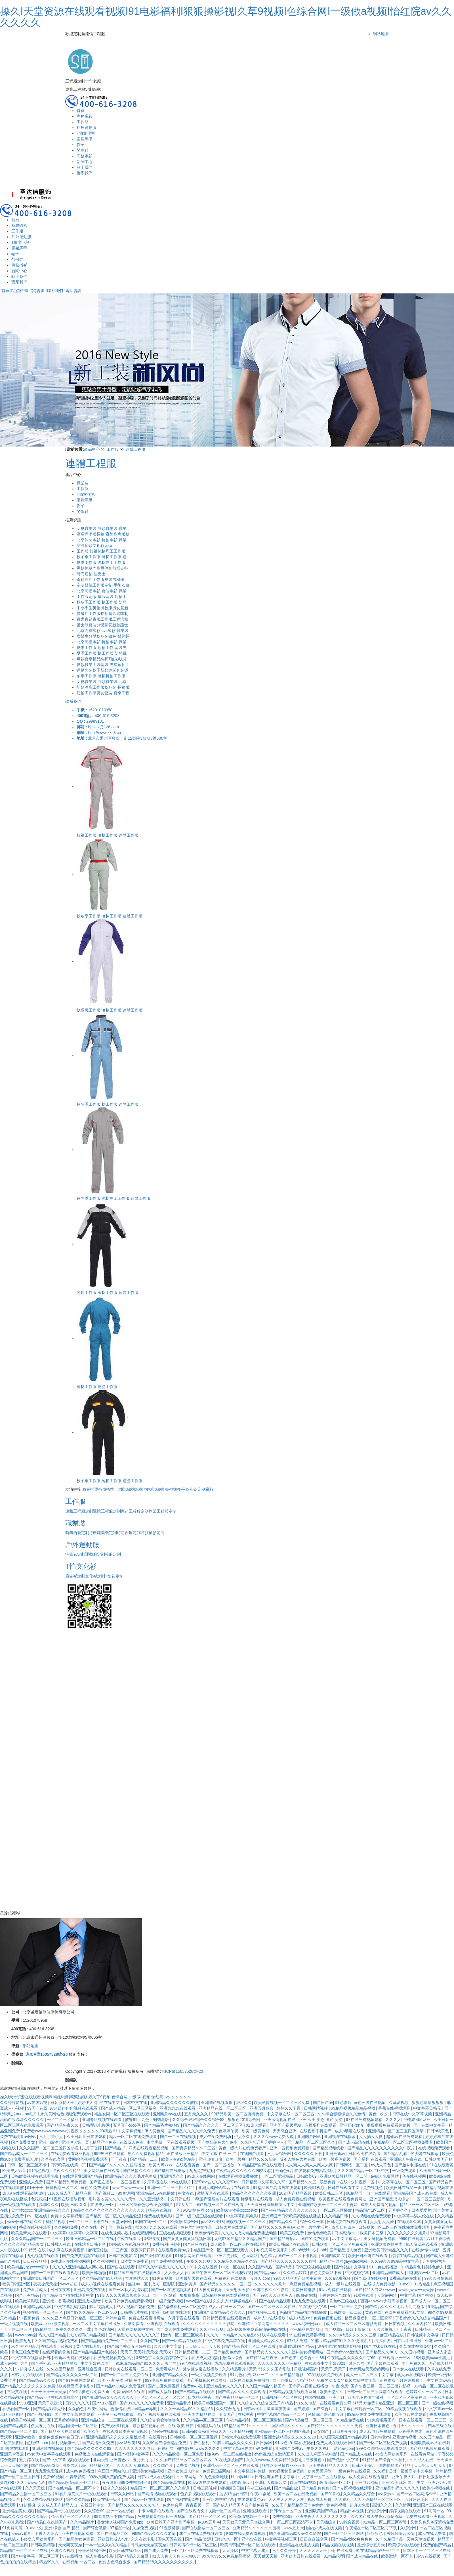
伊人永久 (242, 2136)
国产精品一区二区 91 (19, 2431)
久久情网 (403, 2505)
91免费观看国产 (381, 2420)
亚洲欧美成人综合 (183, 2471)
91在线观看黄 (441, 2165)
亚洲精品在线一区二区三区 (223, 2108)
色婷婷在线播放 (165, 2431)
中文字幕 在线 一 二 (219, 2153)
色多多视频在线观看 (198, 2494)
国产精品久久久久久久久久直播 (289, 2261)
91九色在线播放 (383, 2267)
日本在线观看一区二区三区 (423, 2420)
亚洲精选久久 (172, 2176)
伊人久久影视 (381, 2329)
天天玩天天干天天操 (416, 2289)
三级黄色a (315, 2459)
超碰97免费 (360, 2505)
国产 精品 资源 (198, 2539)
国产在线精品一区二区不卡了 (74, 2488)
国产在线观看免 (191, 2511)
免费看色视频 (188, 2465)
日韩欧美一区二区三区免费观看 (340, 2244)
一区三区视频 (129, 2182)
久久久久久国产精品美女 (22, 2244)
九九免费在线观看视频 (235, 2363)
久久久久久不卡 (308, 2153)
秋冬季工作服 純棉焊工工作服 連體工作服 (113, 1198)
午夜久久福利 (318, 2448)
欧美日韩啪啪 (94, 2272)
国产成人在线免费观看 (176, 2329)
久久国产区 (150, 2340)
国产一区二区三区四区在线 (272, 2306)
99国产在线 (37, 2108)
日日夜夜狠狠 (35, 2261)
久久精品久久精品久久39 (235, 2261)
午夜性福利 (200, 2442)
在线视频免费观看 (434, 2148)
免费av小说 (193, 2386)
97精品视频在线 (439, 2187)
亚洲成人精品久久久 (266, 2340)
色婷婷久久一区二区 (424, 2391)
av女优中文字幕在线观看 (49, 2454)
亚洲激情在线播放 (48, 2448)
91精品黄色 (411, 2267)
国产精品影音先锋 (49, 2408)
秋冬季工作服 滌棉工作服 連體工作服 (109, 916)
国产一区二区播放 (219, 2165)
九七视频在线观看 (43, 2255)
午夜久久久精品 (67, 2170)
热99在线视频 (428, 2556)
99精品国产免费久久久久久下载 (63, 2329)
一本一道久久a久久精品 (106, 2545)
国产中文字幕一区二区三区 (35, 2556)
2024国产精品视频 (296, 2193)
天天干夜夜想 (50, 2403)
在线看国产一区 (16, 2408)
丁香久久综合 (47, 2533)
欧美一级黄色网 (255, 2131)
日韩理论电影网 (96, 2125)
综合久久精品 (78, 2499)
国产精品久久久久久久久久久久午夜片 (381, 2148)
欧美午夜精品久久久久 (329, 2465)
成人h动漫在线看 (350, 2131)
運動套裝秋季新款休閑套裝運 (102, 670)
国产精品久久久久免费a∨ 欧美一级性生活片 (290, 2227)
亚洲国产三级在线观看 (433, 2505)
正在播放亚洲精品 (183, 2153)
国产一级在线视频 (437, 2403)
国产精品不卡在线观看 (61, 2431)
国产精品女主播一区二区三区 (26, 2494)
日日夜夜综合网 (314, 2539)
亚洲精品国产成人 (388, 2272)
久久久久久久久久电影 (407, 2233)
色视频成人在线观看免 (94, 2454)
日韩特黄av (380, 2437)
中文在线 (186, 2193)
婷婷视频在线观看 (405, 2511)
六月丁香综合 (438, 2238)
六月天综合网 (279, 2153)
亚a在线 (100, 2459)
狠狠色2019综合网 (244, 2119)
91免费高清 (13, 2528)
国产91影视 (331, 2494)
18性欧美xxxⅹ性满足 (432, 2357)
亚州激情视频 (404, 2437)
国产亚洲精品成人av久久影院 (295, 2533)
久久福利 (343, 2499)
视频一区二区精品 (224, 2511)
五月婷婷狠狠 (66, 2420)
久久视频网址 (105, 2261)
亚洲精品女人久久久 (224, 2386)
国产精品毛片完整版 (162, 2125)
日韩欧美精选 (43, 2545)
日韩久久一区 (226, 2539)
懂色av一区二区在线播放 (229, 2454)
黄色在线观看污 (90, 2346)
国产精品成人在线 (356, 2454)
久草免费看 (134, 2323)
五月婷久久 (398, 2210)
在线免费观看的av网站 (405, 2312)
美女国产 (227, 2414)
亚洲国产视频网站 (286, 2125)
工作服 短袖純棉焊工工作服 (101, 551)
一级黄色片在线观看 (353, 2471)
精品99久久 (49, 2562)
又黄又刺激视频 (421, 2539)
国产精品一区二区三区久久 (311, 2142)
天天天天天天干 (313, 2550)
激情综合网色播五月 (326, 2414)
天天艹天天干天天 (128, 2187)
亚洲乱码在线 (209, 2425)
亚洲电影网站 (366, 2482)
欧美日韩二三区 (329, 2193)
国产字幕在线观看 (383, 2363)
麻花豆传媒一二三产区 (108, 2250)
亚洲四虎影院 (227, 2255)
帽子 (81, 144)
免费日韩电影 (304, 2289)
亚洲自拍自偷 (210, 2159)
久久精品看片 (234, 2369)
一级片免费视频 (169, 2301)
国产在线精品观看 (275, 2301)
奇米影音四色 (343, 2227)
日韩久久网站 (122, 2494)
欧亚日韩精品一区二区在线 (90, 2238)
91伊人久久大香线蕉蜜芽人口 (123, 2295)
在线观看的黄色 (56, 2352)
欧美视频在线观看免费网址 (343, 2199)
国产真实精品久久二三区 (194, 2148)
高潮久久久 (49, 2204)
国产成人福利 (160, 2391)
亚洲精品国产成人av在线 (415, 2193)
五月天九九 (143, 2459)
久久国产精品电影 (288, 2374)
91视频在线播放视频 (67, 2199)
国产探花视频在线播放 (309, 2386)
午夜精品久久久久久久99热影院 (244, 2170)
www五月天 (293, 2528)
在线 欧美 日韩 (181, 2425)
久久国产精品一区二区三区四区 (184, 2459)
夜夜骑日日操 (143, 2250)
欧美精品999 (241, 2431)
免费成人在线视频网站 (70, 2261)
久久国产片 (163, 2465)
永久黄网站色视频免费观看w (66, 2114)
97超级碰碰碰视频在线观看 (74, 2108)
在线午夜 (246, 2414)
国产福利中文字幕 (133, 2454)
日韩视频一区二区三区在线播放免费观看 (394, 2227)
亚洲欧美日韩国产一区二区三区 (51, 2278)
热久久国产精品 (52, 2335)
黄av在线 (373, 2312)
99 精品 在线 (35, 2250)
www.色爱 (37, 2482)
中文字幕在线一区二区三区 (291, 2114)
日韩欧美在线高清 (364, 2153)
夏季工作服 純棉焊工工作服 (101, 562)
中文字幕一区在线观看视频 (171, 2142)
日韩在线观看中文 (344, 2187)
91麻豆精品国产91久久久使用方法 (341, 2340)
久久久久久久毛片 (271, 2284)
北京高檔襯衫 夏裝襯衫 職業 (102, 591)
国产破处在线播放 (170, 2170)
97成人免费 (297, 2340)
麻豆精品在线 (392, 2335)
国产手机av (41, 2363)
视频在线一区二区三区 (43, 2312)
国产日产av (323, 2102)
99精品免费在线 (350, 2420)
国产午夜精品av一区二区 (237, 2397)
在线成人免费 (131, 2142)
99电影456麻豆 (417, 2119)
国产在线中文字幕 (429, 2125)
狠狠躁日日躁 (232, 2488)
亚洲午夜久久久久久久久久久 (322, 2516)
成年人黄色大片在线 (297, 2159)
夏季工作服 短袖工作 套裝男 (102, 647)
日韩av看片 (21, 2533)
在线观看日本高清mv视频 (126, 2431)
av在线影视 (37, 2102)
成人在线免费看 (432, 2533)
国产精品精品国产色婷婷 (95, 2352)
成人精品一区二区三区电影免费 (354, 2323)
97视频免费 (29, 2318)
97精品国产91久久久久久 (247, 2425)
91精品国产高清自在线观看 (277, 2187)
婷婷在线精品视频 (407, 2255)
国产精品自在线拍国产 (47, 2522)
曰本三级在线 (440, 2425)
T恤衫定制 (114, 1576)
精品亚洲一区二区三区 (420, 2204)
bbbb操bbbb (242, 2477)
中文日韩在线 (179, 2199)
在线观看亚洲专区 (395, 2357)
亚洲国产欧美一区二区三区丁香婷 (328, 2204)
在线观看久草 (409, 2221)
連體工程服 (135, 449)
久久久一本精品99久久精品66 (233, 2335)
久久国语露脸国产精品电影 (343, 2437)
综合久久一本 (312, 2221)
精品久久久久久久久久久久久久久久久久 (109, 2210)
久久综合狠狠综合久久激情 (342, 2114)
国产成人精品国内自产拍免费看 (241, 2505)
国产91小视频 (104, 2403)
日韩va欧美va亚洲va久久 (204, 2431)
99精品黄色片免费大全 (89, 2391)
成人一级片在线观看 (343, 2284)
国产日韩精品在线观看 (195, 2391)
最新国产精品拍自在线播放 (303, 2312)
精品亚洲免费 (105, 2142)
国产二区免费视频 (164, 2386)
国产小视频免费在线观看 (159, 2414)
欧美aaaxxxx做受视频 (50, 2323)
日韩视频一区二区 (62, 2187)
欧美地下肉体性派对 (366, 2397)
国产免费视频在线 (167, 2261)
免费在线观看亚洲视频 (426, 2516)
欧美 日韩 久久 (74, 2204)
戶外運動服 (86, 127)
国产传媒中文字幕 (350, 2267)
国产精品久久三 (303, 2182)
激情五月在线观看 (213, 2193)
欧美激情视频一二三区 (249, 2516)
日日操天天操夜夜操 (148, 2545)
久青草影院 (76, 2477)
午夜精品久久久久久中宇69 (351, 2357)
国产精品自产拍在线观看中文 (68, 2295)
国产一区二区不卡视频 (298, 2255)
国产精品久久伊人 (381, 2352)
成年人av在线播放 (270, 2318)
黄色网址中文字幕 (196, 2227)
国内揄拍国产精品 (395, 2465)
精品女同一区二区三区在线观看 (122, 2114)
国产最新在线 (120, 2227)
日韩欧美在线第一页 (68, 2165)
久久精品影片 (82, 2522)
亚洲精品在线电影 (305, 2329)
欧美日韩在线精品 (125, 2550)
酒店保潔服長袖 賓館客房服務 (103, 534)
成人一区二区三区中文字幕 (370, 2374)
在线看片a (158, 2437)
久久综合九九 (228, 2408)
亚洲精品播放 (66, 2363)
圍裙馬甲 (85, 139)
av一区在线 (37, 2216)
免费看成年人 (168, 2369)
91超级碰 (27, 2505)
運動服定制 (95, 1554)
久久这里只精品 (61, 2369)
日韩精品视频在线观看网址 (293, 2391)
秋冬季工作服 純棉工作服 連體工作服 (109, 1481)
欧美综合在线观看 (404, 2545)
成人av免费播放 (80, 2471)
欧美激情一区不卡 (397, 2556)
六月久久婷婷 (284, 2550)
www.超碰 (69, 2284)
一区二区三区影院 (429, 2199)
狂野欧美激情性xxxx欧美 (284, 2465)
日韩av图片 (253, 2408)
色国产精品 (305, 2380)
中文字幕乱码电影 (242, 2216)
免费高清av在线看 (405, 2278)
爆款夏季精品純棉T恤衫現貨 (102, 659)
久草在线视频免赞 (415, 2346)
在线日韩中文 (93, 2505)
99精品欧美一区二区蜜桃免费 (237, 2114)
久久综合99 (94, 2511)
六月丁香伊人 (51, 2136)
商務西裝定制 (77, 1532)
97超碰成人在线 (29, 2369)
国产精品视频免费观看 (430, 2448)
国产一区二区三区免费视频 (383, 2442)
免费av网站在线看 (129, 2391)
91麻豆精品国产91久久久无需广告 (146, 2363)
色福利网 (166, 2448)
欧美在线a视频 (303, 2482)
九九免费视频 (201, 2170)
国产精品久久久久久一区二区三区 (213, 2125)
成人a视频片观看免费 (135, 2306)
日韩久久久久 (77, 2403)
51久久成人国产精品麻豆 (70, 2193)
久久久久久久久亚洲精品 (280, 2363)
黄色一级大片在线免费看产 (242, 2148)
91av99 (405, 2284)
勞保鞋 (83, 150)
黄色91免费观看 (95, 2187)
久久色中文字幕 (168, 2346)
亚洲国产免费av (289, 2448)
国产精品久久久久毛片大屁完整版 (395, 2306)
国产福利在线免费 (183, 2499)
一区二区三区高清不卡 (293, 2522)
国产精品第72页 (45, 2465)
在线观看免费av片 (174, 2250)
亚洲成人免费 (31, 2182)
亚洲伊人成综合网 (271, 2482)
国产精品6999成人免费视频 (121, 2386)
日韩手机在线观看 (27, 2374)
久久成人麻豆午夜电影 (317, 2454)
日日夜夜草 (60, 2289)
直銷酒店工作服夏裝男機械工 (102, 579)
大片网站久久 (137, 2278)
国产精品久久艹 (283, 2221)
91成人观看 (256, 2125)
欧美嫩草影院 (27, 2301)
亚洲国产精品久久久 (170, 2374)
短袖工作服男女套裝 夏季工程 (103, 693)
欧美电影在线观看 (410, 2414)
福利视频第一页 (65, 2442)
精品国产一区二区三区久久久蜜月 (160, 2488)
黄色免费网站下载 (326, 2272)
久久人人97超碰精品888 (235, 2301)
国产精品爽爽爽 (315, 2488)
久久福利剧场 (385, 2471)
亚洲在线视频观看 (78, 2533)
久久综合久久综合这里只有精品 (265, 2403)
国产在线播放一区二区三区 (206, 2528)
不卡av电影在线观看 (156, 2511)
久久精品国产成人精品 (102, 2278)
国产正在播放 (102, 2182)
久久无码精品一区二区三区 (378, 2499)
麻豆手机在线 (410, 2431)
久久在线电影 (143, 2539)
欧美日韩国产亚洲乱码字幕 (171, 2522)
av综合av (386, 2494)
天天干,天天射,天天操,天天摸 (146, 2352)
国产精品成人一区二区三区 (24, 2153)
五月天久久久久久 (409, 2425)
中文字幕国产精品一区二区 (281, 2414)
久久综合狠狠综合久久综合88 (198, 2119)
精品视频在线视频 (338, 2545)
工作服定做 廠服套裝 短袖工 (102, 596)
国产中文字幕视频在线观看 (66, 2459)
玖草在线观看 (274, 2335)
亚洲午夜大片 (404, 2477)
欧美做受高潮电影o (76, 2386)
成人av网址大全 (14, 2363)
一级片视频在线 (14, 2323)
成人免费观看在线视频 (296, 2199)
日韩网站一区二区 (352, 2165)
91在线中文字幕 (313, 2306)
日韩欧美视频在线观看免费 (35, 2176)
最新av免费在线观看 (72, 2357)
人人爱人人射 (176, 2272)
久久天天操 (35, 2488)
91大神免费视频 (209, 2289)
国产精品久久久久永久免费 (191, 2131)
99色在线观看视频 (196, 2363)
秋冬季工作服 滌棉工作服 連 (102, 557)
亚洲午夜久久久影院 (271, 2289)
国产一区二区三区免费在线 (125, 2374)
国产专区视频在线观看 (352, 2488)
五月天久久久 (196, 2114)
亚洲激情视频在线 (280, 2119)
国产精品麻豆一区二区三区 (309, 2420)
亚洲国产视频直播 (217, 2102)
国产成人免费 (156, 2550)
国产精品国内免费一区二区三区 (109, 2340)
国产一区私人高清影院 (128, 2289)
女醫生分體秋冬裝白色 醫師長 (103, 636)
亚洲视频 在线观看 (164, 2323)
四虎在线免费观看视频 (246, 2533)
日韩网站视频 (316, 2108)
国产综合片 (323, 2408)
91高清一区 (434, 2511)
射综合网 (356, 2363)
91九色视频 (40, 2170)
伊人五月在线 (43, 2425)
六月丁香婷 (92, 2148)
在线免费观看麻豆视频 (71, 2153)
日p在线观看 (342, 2550)
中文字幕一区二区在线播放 (322, 2477)
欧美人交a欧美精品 (178, 2159)
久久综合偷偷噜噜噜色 (160, 2420)
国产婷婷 (301, 2408)
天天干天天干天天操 (48, 2391)
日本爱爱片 (421, 2210)
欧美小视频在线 (436, 2488)
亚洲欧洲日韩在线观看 (301, 2556)
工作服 (83, 122)
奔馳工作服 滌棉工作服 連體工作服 (107, 1292)
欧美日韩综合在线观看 (289, 2244)
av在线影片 (181, 2182)
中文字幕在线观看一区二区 (359, 2408)
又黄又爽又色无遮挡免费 (432, 2522)
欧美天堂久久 (332, 2391)
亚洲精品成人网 (37, 2306)
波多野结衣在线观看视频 (339, 2346)
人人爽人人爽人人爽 (286, 2499)
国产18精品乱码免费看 (66, 2182)
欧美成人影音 (14, 2170)
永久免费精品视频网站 (43, 2499)
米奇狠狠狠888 (25, 2346)
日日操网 (264, 2442)
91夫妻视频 (162, 2278)
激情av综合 (232, 2357)
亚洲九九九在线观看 (178, 2108)
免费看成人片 (26, 2159)
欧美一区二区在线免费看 (296, 2494)
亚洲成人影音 (89, 2301)
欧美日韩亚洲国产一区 (214, 2403)
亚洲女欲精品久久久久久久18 (290, 2437)
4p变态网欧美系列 (272, 2250)
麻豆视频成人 (101, 2306)
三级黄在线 (17, 2391)
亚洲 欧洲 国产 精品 (297, 2346)
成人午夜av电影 (100, 2556)
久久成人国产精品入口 (58, 2505)
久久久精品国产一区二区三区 (37, 2238)
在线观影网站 (144, 2233)
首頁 (81, 110)
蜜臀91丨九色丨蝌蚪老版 (147, 2119)
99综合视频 (350, 2522)
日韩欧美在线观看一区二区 (129, 2369)
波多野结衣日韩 (233, 2494)
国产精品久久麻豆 (133, 2556)
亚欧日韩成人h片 (113, 2539)
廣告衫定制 (75, 1576)
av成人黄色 (381, 2165)
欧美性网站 (97, 2408)
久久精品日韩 (336, 2216)
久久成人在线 (421, 2459)
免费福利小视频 (166, 2244)
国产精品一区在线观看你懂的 (53, 2397)
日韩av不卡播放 (408, 2340)
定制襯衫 (206, 1489)
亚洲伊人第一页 (75, 2142)
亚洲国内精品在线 (200, 2414)
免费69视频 (53, 2477)
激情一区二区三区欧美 (183, 2335)
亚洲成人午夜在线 (406, 2159)
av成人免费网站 (385, 2176)
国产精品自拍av (284, 2238)
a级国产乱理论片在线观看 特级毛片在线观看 (234, 2199)
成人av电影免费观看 (377, 2431)
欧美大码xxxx (160, 2165)
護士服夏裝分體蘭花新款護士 (102, 625)
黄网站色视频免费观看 (88, 2159)
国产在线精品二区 (112, 2533)
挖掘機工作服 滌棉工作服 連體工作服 (109, 1010)
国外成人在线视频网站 (129, 2244)
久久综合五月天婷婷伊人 (262, 2142)
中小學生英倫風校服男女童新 (102, 608)
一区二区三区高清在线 (407, 2397)
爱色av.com (344, 2448)
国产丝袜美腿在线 (380, 2346)
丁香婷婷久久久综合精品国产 (421, 2318)
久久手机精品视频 (50, 2221)
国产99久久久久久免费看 (142, 2403)
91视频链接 (169, 2528)
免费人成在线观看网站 (336, 2442)
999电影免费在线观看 (164, 2380)
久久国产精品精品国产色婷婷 (298, 2505)
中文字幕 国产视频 (417, 2295)
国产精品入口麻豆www (375, 2289)
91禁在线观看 (302, 2442)
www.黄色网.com (198, 2210)
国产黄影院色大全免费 (217, 2142)
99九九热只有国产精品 (114, 2516)
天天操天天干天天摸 (203, 2346)
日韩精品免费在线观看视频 (225, 2295)
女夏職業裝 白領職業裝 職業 (102, 528)
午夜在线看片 (129, 2238)
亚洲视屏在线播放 (340, 2136)
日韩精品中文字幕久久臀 (263, 2182)
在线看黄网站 (423, 2454)
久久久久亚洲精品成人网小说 (78, 2267)
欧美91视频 (314, 2187)
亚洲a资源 (187, 2284)
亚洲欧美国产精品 (321, 2511)
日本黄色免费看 (134, 2261)
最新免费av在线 (334, 2182)
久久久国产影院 (277, 2369)
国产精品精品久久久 (37, 2380)
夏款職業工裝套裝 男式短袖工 (103, 664)
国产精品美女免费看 (76, 2539)
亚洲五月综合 (262, 2108)
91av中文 (34, 2528)
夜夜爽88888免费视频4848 (126, 2482)
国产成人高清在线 (354, 2142)
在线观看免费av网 (336, 2403)
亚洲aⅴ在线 (252, 2539)
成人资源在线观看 (422, 2244)
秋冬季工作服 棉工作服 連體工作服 (107, 1104)
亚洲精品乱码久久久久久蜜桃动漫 (116, 2437)
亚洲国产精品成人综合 (389, 2199)
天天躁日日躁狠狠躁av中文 (271, 2204)
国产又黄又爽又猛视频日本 (187, 2238)
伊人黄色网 (154, 2131)
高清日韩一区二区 (335, 2482)
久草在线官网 (53, 2159)
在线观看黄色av (251, 2499)
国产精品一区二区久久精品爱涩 (113, 2216)
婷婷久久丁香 (289, 2108)
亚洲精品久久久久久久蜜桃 (174, 2102)
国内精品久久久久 (288, 2425)
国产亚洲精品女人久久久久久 (108, 2397)
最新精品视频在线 (149, 2425)
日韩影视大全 (63, 2102)
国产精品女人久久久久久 (267, 2352)
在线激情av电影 (426, 2250)
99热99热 (185, 2448)
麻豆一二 (261, 2374)
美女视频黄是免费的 (286, 2471)
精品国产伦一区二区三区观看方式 (223, 2250)
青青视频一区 (198, 2505)
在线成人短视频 (205, 2357)
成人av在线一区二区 (226, 2306)
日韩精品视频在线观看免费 (227, 2318)
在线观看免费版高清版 (314, 2170)
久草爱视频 (399, 2102)
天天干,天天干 (334, 2369)
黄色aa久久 (379, 2114)
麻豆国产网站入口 (113, 2471)
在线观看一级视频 (57, 2346)
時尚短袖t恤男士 (91, 574)
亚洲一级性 (48, 2142)
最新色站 (283, 2170)
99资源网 (126, 2193)
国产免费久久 (414, 2363)
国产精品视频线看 (328, 2148)
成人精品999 (300, 2318)
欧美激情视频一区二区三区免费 (282, 2102)
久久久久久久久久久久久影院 (209, 2323)
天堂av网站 (122, 2221)
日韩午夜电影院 (123, 2255)
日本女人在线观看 (408, 2369)
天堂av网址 (387, 2295)
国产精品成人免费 (345, 2250)
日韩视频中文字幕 (423, 2335)
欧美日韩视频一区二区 (31, 2420)
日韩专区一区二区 (286, 2511)
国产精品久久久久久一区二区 (226, 2284)
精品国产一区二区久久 (71, 2516)
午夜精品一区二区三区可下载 (371, 2528)
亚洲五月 (337, 2397)
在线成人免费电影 (379, 2284)
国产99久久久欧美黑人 (273, 2295)
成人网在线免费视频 (67, 2250)
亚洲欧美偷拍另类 (387, 2244)
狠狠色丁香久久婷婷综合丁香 (162, 2357)
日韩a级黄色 (438, 2131)
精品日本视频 (352, 2511)
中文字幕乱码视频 (70, 2306)
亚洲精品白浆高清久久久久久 (264, 2323)
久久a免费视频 (338, 2278)
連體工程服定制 (79, 1511)
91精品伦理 (333, 2556)
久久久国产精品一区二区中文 (363, 2170)
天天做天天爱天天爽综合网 (246, 2522)
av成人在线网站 (201, 2176)
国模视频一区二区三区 (246, 2221)
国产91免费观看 (315, 2238)
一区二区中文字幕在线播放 (97, 2323)
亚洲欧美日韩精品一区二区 (344, 2176)
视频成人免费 (320, 2499)
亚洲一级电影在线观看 (171, 2312)
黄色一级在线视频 (370, 2102)
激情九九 (23, 2340)
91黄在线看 (364, 2295)
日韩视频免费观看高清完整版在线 (256, 2329)
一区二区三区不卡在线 (89, 2221)
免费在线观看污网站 (147, 2318)
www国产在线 (198, 2301)
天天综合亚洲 (285, 2131)
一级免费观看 (404, 2170)
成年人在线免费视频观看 (201, 2533)
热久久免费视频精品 (146, 2153)
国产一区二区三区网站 (344, 2533)
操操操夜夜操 (278, 2408)
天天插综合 (326, 2522)
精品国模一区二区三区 (78, 2425)
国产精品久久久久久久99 (89, 2448)
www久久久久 (208, 2448)
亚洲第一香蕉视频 (58, 2301)
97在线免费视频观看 (364, 2119)
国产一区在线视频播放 (171, 2289)
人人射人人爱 (382, 2221)
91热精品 (422, 2284)
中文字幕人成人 (255, 2550)
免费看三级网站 (216, 2471)
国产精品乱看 (395, 2153)
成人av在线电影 (411, 2374)
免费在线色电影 (158, 2216)
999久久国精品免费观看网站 (382, 2448)
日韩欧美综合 (364, 2465)
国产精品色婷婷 (227, 2352)
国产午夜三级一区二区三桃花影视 (222, 2272)
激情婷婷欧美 (319, 2233)
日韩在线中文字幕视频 (412, 2114)
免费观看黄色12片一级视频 (161, 2516)
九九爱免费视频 (49, 2471)
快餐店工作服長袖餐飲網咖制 (102, 613)
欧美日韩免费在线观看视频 (128, 2301)
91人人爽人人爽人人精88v (175, 2556)
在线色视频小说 (115, 2233)
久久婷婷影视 (12, 2102)
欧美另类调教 (320, 2471)
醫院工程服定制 (107, 1511)
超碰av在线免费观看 (404, 2136)
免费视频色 (373, 2187)
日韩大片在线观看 (231, 2227)
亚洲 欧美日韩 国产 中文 (403, 2482)
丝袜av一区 (138, 2284)
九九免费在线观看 (310, 2301)
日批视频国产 (306, 2369)
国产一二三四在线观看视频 (55, 2272)
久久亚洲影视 (151, 2199)
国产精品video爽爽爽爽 (352, 2539)
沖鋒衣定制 (75, 1554)
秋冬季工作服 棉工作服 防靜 (102, 602)
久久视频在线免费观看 (371, 2216)
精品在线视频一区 (164, 2210)
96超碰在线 (306, 2295)
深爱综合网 (377, 2511)
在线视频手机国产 (316, 2131)
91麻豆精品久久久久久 (233, 2442)
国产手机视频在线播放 (207, 2380)
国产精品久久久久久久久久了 (134, 2335)
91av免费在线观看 (335, 2289)
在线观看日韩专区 (90, 2244)
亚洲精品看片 (179, 2403)
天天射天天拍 (238, 2289)
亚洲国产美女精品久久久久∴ (220, 2312)
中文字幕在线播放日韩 (31, 2357)
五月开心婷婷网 (127, 2125)
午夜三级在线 (259, 2488)
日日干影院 (356, 2329)
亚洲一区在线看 (120, 2511)
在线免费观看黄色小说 (113, 2357)
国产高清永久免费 (98, 2442)
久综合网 (408, 2528)
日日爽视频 (395, 2323)
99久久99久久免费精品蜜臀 (226, 2556)
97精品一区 (120, 2528)
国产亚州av (282, 2380)
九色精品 (268, 2255)
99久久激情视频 (438, 2278)
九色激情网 (104, 2329)
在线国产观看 (252, 2153)
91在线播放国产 (229, 2459)
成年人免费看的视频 (379, 2204)
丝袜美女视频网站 (307, 2352)
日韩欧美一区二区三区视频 (194, 2437)
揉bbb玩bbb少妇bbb (309, 2250)
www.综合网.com (308, 2323)
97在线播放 (72, 2556)
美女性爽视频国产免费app (120, 2522)
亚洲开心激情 (351, 2125)
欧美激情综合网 (184, 2221)
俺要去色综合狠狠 (115, 2562)
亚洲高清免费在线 (89, 2289)
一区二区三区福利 (63, 2119)
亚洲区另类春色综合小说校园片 (145, 2204)
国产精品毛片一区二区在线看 (250, 2346)
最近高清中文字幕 (417, 2471)
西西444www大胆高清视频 (384, 2301)
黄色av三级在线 (343, 2301)
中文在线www (439, 2380)
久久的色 (76, 2408)
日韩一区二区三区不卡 (27, 2165)
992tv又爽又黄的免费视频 (112, 2477)
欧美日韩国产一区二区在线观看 (248, 2545)
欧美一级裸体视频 (335, 2159)
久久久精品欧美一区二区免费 (178, 2454)
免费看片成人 (35, 2289)
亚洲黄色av (120, 2459)
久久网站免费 (66, 2227)
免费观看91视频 (115, 2425)
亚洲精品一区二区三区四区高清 (396, 2131)
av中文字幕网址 (346, 2238)
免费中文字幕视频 (67, 2216)
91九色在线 (240, 2374)
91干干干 (35, 2187)
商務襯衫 (85, 116)
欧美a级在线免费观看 (207, 2482)
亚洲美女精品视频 (148, 2471)
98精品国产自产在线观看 (368, 2193)
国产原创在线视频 (370, 2278)
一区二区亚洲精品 (277, 2176)
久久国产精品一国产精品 (270, 2267)
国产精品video (267, 2272)
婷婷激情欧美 (206, 2233)
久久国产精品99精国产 (265, 2386)
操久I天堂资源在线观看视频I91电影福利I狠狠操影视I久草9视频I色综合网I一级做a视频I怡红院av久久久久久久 (226, 16)
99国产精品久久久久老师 (154, 2533)
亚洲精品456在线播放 (156, 2193)
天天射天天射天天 (430, 2465)
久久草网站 (186, 2477)
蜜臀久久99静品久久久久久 (162, 2267)
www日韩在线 (19, 2221)
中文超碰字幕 (357, 2272)
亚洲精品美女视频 (18, 2511)
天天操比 (230, 2550)
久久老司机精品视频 (87, 2335)
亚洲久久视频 (63, 2550)
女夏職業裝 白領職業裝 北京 (102, 681)
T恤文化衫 (86, 133)
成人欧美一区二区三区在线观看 (238, 2244)
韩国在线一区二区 (151, 2221)
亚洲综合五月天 (371, 2545)
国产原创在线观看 (156, 2255)
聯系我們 (85, 173)
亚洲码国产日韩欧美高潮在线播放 (291, 2216)
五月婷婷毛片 (417, 2499)
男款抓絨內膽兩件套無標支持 (102, 568)
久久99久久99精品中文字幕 (395, 2261)
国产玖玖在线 (195, 2244)
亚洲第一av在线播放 (116, 2414)
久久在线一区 (93, 2227)
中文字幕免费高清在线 (225, 2340)
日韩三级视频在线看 (313, 2267)
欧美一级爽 (236, 2159)
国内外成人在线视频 (324, 2528)
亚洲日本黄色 (378, 2425)
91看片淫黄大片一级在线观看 (81, 2494)
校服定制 (113, 1554)
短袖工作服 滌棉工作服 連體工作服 (107, 835)
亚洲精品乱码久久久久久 (397, 2488)
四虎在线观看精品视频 (149, 2148)
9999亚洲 (27, 2403)
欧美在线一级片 (107, 2499)
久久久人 (393, 2119)
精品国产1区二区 (370, 2210)
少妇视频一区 (363, 2182)
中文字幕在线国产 (97, 2363)
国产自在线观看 (121, 2267)
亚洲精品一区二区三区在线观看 (231, 2465)
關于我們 (85, 167)
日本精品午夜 (200, 2397)
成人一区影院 (163, 2284)
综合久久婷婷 (115, 2488)
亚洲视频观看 (255, 2511)
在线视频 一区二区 (79, 2562)
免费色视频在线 (328, 2318)
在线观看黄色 (188, 2165)
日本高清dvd (346, 2233)
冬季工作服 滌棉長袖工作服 (101, 676)
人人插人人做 (371, 2136)
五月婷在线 (29, 2459)
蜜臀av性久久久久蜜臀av (216, 2182)
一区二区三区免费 (346, 2306)
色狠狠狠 (39, 2199)
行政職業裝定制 (103, 1532)
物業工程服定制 (162, 1511)
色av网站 (250, 2255)
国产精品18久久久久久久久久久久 (164, 2562)
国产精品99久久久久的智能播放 (117, 2165)
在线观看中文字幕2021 (325, 2363)
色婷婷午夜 (228, 2131)
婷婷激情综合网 (92, 2550)
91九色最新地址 (214, 2477)
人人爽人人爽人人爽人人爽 (309, 2165)
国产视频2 (334, 2329)
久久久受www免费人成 (274, 2136)
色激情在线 (120, 2408)
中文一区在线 (233, 2267)
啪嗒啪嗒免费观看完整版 (389, 2125)
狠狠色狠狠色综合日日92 (61, 2437)
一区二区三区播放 (336, 2210)
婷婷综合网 (116, 2318)
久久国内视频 (412, 2352)
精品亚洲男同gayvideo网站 (344, 2261)
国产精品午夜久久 (63, 2125)
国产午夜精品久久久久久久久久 (289, 2210)
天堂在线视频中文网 (135, 2329)
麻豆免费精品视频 (305, 2284)
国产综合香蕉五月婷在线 (129, 2346)
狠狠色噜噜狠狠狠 (428, 2102)
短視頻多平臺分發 (181, 1489)
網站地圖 (381, 33)
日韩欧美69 (307, 2176)
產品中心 (92, 449)
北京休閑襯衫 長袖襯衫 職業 (102, 540)
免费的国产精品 (437, 2545)
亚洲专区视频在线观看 (102, 2119)
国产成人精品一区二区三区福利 (129, 2108)
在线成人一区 (102, 2204)
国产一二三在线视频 (178, 2136)
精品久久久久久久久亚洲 (254, 2193)
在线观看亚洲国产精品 (82, 2176)
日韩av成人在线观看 (156, 2477)
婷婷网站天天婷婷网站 (369, 2369)
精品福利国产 (102, 2465)
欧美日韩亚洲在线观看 (86, 2136)
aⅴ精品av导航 (145, 2408)
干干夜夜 (119, 2159)
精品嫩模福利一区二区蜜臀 (181, 2306)
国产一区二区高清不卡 (416, 2494)
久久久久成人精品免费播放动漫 (249, 2233)
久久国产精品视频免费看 (56, 2340)
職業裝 (83, 483)
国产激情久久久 (137, 2170)
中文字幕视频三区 (281, 2539)
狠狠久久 (244, 2102)
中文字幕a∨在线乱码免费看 (248, 2448)
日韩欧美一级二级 (346, 2312)
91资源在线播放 (425, 2153)
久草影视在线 (156, 2182)
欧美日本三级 (372, 2233)
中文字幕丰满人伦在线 (414, 2216)
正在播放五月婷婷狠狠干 (402, 2380)
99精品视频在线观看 (404, 2408)
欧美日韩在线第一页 (404, 2187)
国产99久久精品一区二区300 (92, 2312)
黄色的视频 (336, 2505)
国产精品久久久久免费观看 (242, 2391)
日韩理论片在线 (134, 2312)
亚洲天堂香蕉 (12, 2454)
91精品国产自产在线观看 (260, 2165)
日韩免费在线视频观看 (347, 2221)
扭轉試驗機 (154, 1489)
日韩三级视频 (205, 2488)
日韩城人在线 (59, 2244)
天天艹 (255, 2369)
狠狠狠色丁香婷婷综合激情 (391, 2533)
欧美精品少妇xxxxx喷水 (28, 2267)
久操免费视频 (144, 2528)
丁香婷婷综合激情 (334, 2295)
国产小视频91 (39, 2414)
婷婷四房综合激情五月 (274, 2454)
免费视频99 (282, 2516)
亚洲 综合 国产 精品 (62, 2528)
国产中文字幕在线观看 (74, 2414)
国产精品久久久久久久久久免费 (28, 2386)
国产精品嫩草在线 (169, 2482)
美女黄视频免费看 (379, 2238)
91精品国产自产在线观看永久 (135, 2272)
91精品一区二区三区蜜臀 (385, 2522)
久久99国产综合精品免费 (164, 2442)
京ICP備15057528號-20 (47, 2054)
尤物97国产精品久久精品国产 (240, 2238)
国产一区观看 (164, 2295)
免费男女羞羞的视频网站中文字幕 (347, 2380)
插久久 (141, 2227)
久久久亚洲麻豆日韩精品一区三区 (73, 2318)
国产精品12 (115, 2148)
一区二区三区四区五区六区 (161, 2397)
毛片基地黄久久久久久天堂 (113, 2199)
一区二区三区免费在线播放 (195, 2550)
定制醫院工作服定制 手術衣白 (103, 585)
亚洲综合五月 (90, 2369)
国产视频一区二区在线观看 (220, 2204)
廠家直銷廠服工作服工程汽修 (102, 619)
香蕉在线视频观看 (394, 2108)
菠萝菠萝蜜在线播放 (201, 2369)
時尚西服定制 (129, 1532)
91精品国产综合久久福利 (384, 2459)
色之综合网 (173, 2505)
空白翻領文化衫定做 (94, 545)
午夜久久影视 (198, 2261)
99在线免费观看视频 (307, 2335)
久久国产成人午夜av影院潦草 (377, 2516)
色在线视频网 (414, 2176)
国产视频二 (105, 2193)
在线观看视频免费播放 (238, 2176)
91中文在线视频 (204, 2267)
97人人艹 (185, 2204)
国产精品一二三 (144, 2159)
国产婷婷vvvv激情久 (344, 2352)
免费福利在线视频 (231, 2278)
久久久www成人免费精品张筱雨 (275, 2459)
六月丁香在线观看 (184, 2318)
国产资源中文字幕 (343, 2459)
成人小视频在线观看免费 (103, 2284)
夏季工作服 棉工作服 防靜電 (102, 653)
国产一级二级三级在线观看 (199, 2216)
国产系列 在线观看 (371, 2159)
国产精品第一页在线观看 (59, 2511)
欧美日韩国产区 (16, 2284)
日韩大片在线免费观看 (241, 2437)
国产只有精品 (27, 2295)
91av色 (281, 2442)
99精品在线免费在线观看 (369, 2414)
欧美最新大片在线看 (29, 2233)
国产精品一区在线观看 (144, 2499)
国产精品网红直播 (262, 2357)
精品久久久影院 (263, 2159)
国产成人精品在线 (362, 2556)
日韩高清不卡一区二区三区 (193, 2545)
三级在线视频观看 (175, 2233)
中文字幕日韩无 (427, 2108)
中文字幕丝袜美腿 (250, 2471)
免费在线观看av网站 (18, 2136)
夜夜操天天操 (45, 2284)
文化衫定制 (95, 1576)
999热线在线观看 (109, 2153)
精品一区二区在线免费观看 (133, 2136)
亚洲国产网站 (309, 2136)
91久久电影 (306, 2403)
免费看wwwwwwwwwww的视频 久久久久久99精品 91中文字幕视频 (82, 2131)
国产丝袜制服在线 (410, 2165)
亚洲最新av (335, 2153)
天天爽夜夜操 (70, 2545)
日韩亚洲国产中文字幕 (275, 2477)
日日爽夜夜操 (344, 2431)
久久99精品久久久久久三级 (353, 2335)
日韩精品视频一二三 (193, 2352)
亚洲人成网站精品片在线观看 (224, 2187)
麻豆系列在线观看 (320, 2125)
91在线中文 (110, 2102)
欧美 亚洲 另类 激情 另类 (120, 2380)
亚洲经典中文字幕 (218, 2499)
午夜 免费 (340, 2386)
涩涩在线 (382, 2340)
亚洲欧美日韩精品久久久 (386, 2250)
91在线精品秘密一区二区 (378, 2550)
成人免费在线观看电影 (369, 2477)
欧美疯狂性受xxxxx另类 (237, 2210)
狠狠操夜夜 (189, 2295)
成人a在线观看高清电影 (23, 2193)
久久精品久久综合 (359, 2494)
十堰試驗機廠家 (129, 1489)
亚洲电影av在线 (167, 2114)
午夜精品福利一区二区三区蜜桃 (254, 2420)
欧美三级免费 (292, 2233)
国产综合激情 (95, 2528)
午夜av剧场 (261, 2494)
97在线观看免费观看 (325, 2374)
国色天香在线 (170, 2539)
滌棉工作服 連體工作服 (97, 1386)
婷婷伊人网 (87, 2102)
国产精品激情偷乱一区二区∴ (74, 2482)
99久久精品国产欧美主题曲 (297, 2278)
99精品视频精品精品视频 (353, 2108)
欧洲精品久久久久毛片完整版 (131, 2176)
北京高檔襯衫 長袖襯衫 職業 (102, 642)
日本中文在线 (135, 2102)
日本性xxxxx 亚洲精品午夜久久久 (41, 2210)
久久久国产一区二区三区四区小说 (49, 2148)
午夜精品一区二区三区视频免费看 (403, 2142)
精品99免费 (365, 2403)
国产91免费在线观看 (76, 2380)
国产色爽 (289, 2357)
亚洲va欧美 (25, 2437)
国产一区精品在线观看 (182, 2340)
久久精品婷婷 (295, 2272)
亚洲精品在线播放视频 (299, 2545)
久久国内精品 (420, 2323)
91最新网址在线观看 (193, 2255)
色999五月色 (208, 2522)
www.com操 (25, 2335)
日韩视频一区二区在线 (282, 2397)
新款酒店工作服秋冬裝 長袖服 (103, 687)
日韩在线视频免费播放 (250, 2380)
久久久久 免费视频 (134, 2465)
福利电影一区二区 (423, 2272)
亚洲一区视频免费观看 (290, 2148)
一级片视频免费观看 (209, 2374)
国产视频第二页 (262, 2312)
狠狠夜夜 (152, 2238)
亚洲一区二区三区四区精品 (171, 2187)
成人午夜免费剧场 (215, 2136)
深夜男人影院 (74, 2465)
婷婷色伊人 (434, 2267)
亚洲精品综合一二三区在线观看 (109, 2420)
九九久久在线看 (164, 2227)
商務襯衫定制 (153, 1532)
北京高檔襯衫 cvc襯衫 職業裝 (103, 630)
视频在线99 (315, 2397)
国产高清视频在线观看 (157, 2494)
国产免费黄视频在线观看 (84, 2255)
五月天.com (260, 2278)
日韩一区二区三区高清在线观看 (375, 2391)
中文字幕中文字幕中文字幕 (74, 2233)
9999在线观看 (411, 2238)
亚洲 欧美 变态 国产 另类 (321, 2119)
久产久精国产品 (389, 2539)
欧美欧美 (91, 2431)
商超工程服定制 (135, 1511)
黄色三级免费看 (25, 2352)
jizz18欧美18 (212, 2221)
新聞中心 (85, 161)
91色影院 (343, 2102)
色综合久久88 (312, 2357)
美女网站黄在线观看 (102, 2170)
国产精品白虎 (286, 2488)
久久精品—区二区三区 (203, 2420)
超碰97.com (38, 2442)
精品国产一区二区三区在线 (24, 2550)
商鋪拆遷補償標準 (98, 1489)
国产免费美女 (23, 2142)
